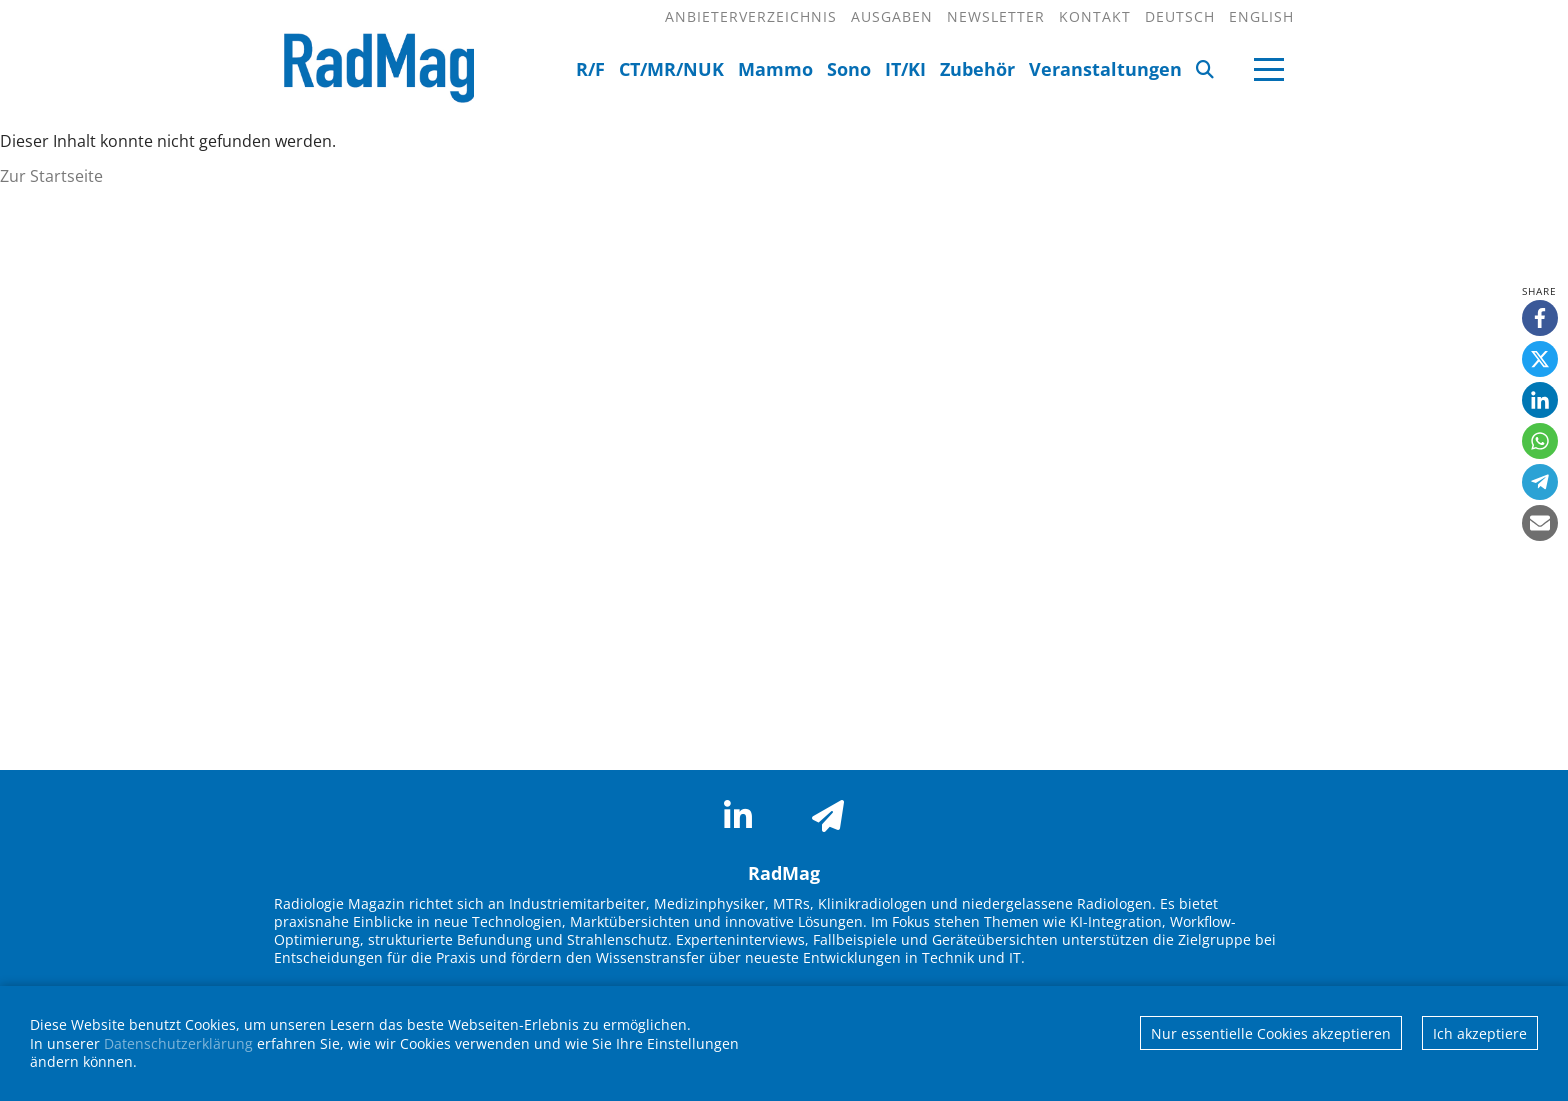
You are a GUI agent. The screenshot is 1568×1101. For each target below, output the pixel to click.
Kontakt (1095, 16)
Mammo (775, 69)
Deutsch (1180, 16)
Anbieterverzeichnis (751, 16)
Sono (849, 69)
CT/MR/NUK (671, 69)
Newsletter (996, 16)
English (1261, 16)
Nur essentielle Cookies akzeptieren (1271, 1033)
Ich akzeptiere (1480, 1033)
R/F (590, 69)
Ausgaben (892, 16)
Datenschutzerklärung (178, 1043)
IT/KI (905, 69)
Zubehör (977, 69)
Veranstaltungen (1105, 69)
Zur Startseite (51, 176)
